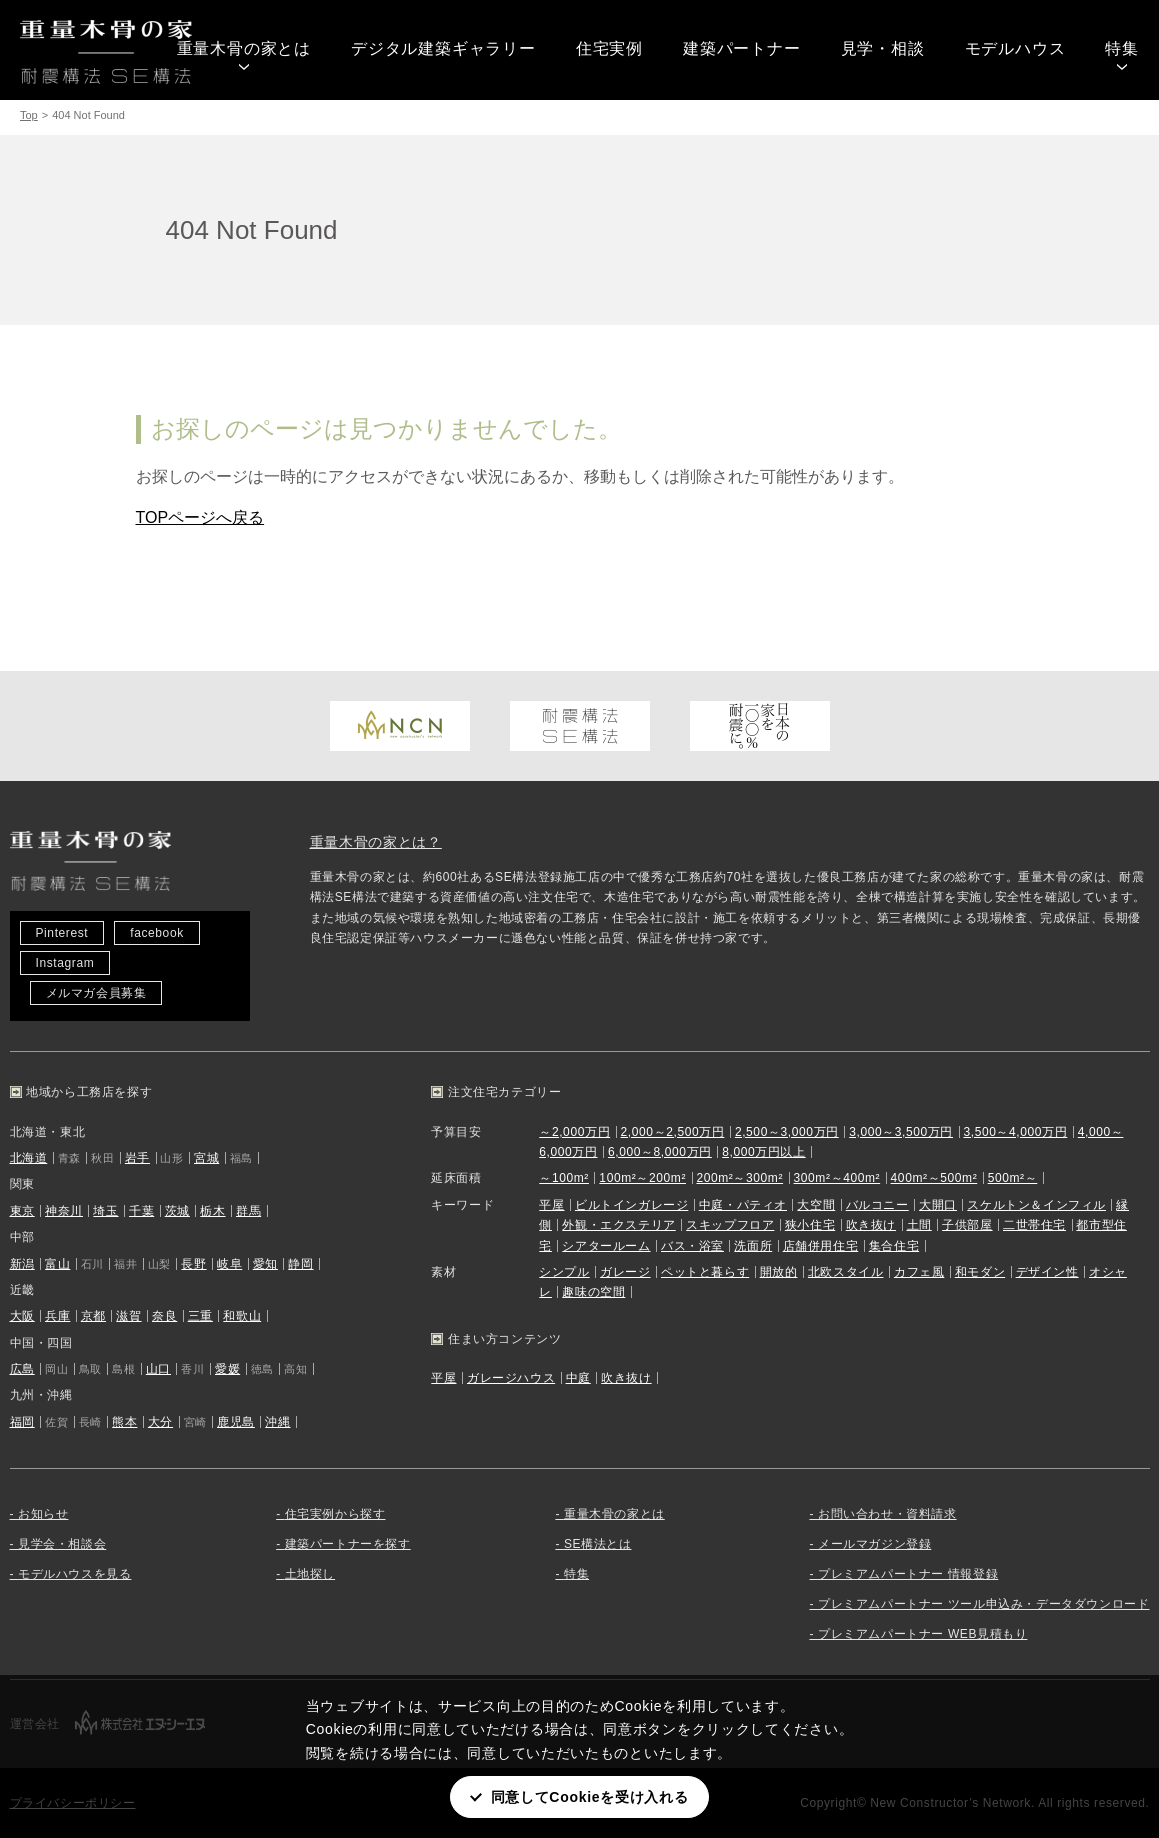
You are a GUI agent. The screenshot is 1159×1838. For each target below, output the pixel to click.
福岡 (22, 1422)
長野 (193, 1264)
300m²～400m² (837, 1178)
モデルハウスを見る (74, 1574)
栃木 (212, 1211)
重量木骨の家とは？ (376, 842)
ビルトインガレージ (631, 1205)
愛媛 (227, 1369)
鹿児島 (236, 1422)
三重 (200, 1316)
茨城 (177, 1211)
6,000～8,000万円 (660, 1152)
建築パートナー (742, 48)
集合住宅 (894, 1246)
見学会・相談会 (62, 1544)
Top (29, 115)
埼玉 (105, 1211)
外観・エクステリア (618, 1225)
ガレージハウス (511, 1378)
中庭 (578, 1378)
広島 (22, 1369)
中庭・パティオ (743, 1205)
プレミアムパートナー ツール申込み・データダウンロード (984, 1604)
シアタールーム (606, 1246)
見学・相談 (883, 48)
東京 (22, 1211)
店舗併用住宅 (821, 1246)
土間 (919, 1225)
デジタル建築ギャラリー (443, 48)
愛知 (265, 1264)
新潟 (22, 1264)
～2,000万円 (574, 1132)
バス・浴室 (692, 1246)
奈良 (164, 1316)
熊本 (124, 1422)
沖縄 (277, 1422)
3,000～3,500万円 (901, 1132)
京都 (93, 1316)
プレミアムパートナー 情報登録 (908, 1574)
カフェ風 (919, 1272)
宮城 (206, 1158)
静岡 (300, 1264)
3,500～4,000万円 (1015, 1132)
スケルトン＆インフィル (1036, 1205)
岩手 (137, 1158)
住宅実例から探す (335, 1514)
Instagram (65, 963)
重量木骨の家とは (244, 48)
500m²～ (1013, 1178)
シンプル (564, 1272)
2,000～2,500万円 (673, 1132)
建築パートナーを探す (348, 1544)
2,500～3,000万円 (787, 1132)
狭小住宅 (810, 1225)
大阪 (22, 1316)
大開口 (938, 1205)
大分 (160, 1422)
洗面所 (753, 1246)
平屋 (551, 1205)
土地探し (310, 1574)
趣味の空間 (593, 1292)
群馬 (248, 1211)
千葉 (141, 1211)
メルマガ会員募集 (96, 993)
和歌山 (242, 1316)
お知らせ (43, 1514)
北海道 (29, 1158)
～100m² (564, 1178)
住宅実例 (609, 48)
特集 (1122, 48)
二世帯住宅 (1034, 1225)
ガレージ (625, 1272)
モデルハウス (1015, 48)
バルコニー (877, 1205)
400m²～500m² (934, 1178)
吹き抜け (871, 1225)
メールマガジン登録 (874, 1544)
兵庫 (57, 1316)
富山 (57, 1264)
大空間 (816, 1205)
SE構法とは (598, 1544)
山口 (158, 1369)
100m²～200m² (642, 1178)
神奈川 (64, 1211)
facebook (157, 933)
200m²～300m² (739, 1178)
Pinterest (62, 933)
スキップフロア (730, 1225)
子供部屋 (967, 1225)
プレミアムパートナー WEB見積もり (922, 1634)
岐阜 (229, 1264)
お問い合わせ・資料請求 (887, 1514)
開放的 (779, 1272)
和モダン (980, 1272)
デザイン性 (1047, 1272)
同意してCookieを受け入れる (590, 1797)
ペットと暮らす (705, 1272)
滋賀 (128, 1316)
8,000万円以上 (763, 1152)
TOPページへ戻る (200, 517)
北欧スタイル (846, 1272)
